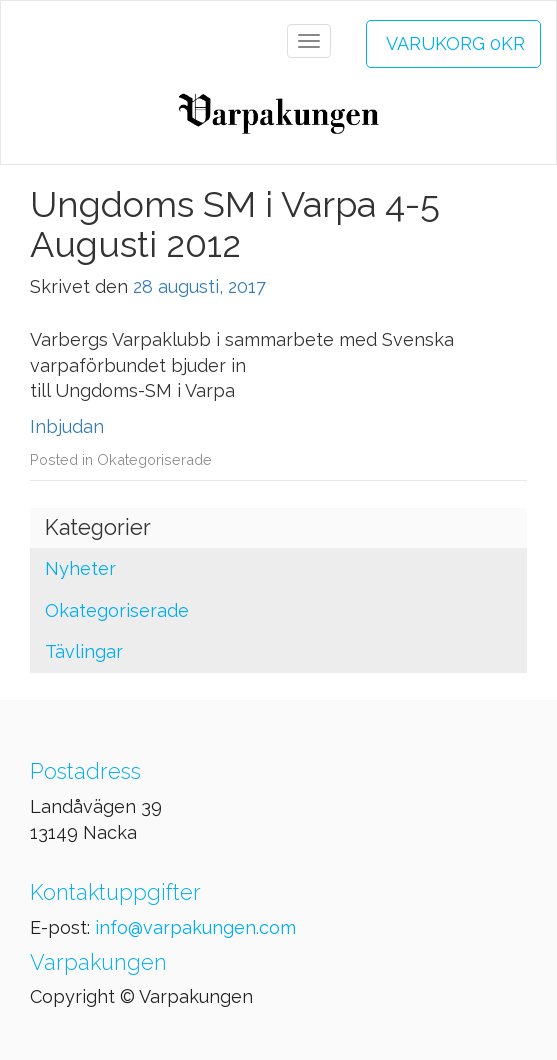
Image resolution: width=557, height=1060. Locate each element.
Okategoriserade (154, 459)
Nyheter (80, 568)
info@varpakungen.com (195, 927)
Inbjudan (67, 426)
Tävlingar (84, 651)
